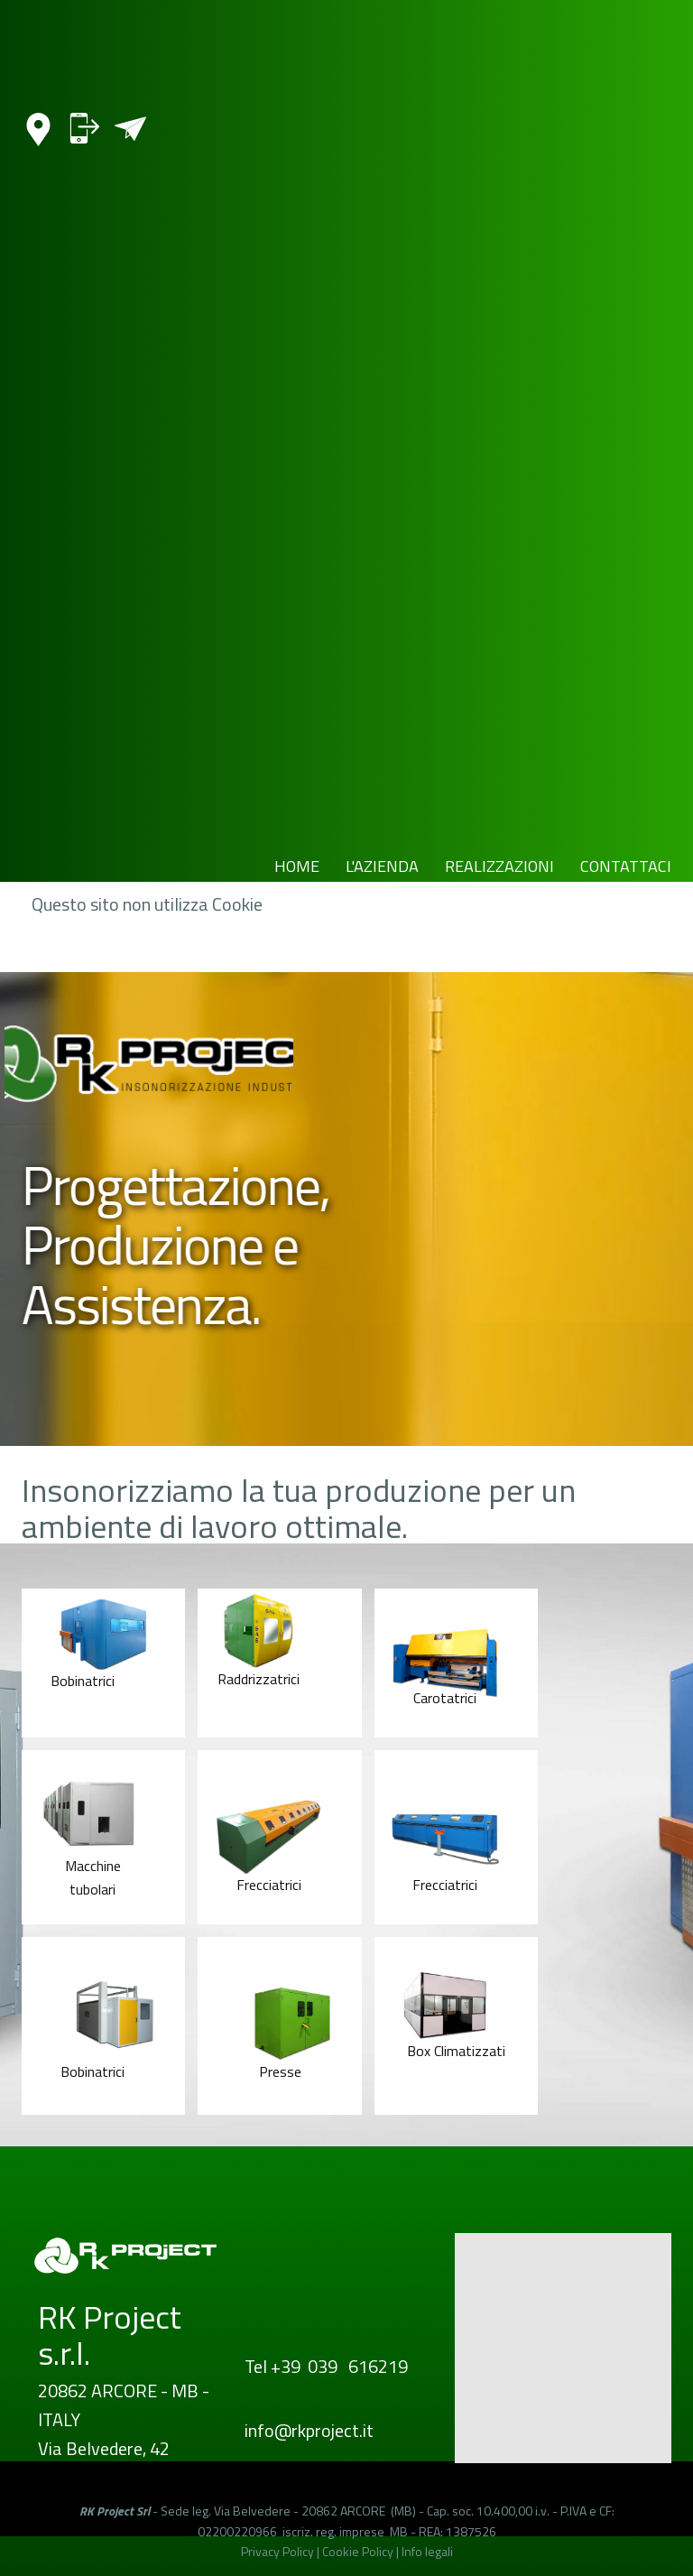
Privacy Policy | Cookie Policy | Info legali (347, 2551)
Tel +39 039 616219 (326, 2366)
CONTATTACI (625, 866)
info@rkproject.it (309, 2430)
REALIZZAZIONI (499, 866)
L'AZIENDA (382, 866)
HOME (296, 866)
